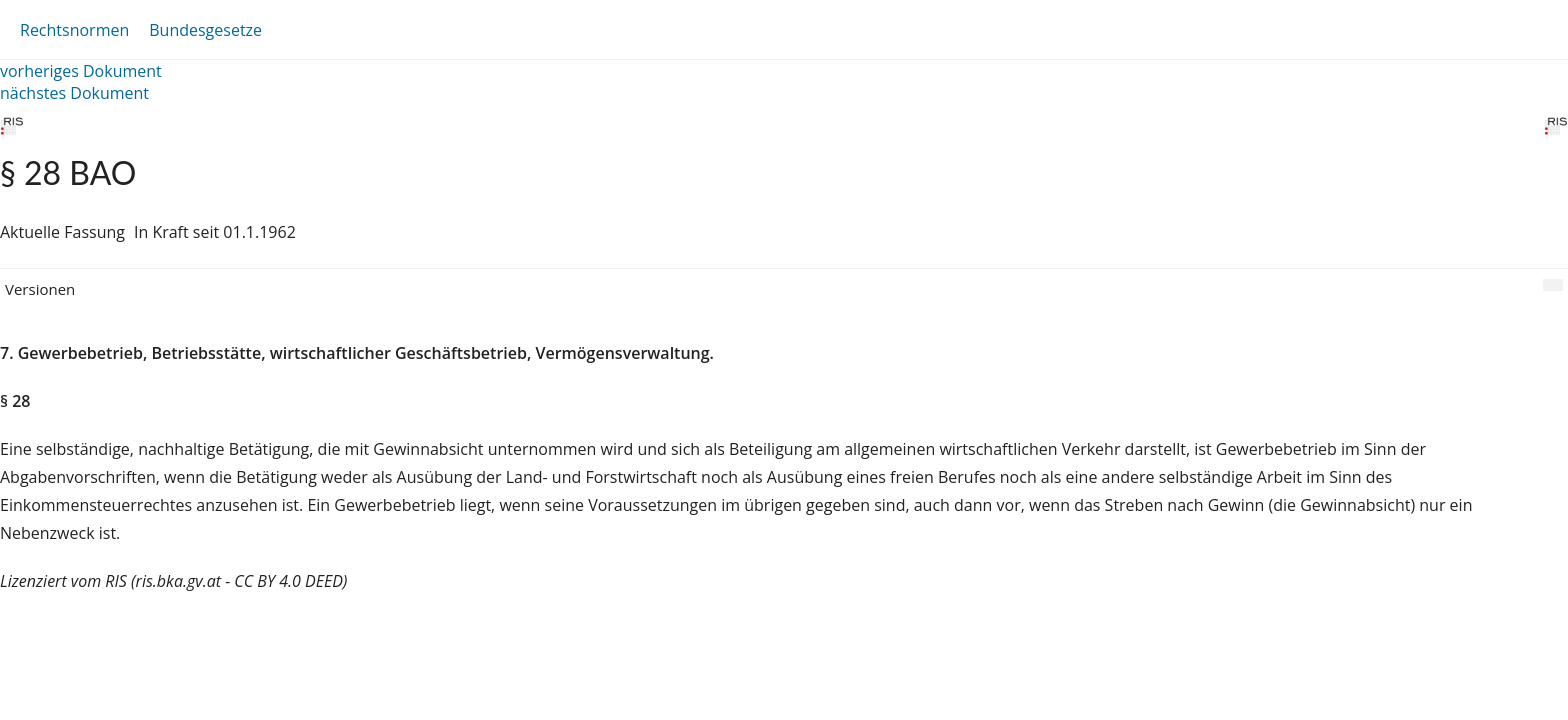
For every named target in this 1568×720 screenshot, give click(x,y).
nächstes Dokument (74, 93)
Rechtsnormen (74, 30)
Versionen (40, 289)
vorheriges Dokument (81, 71)
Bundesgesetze (205, 30)
